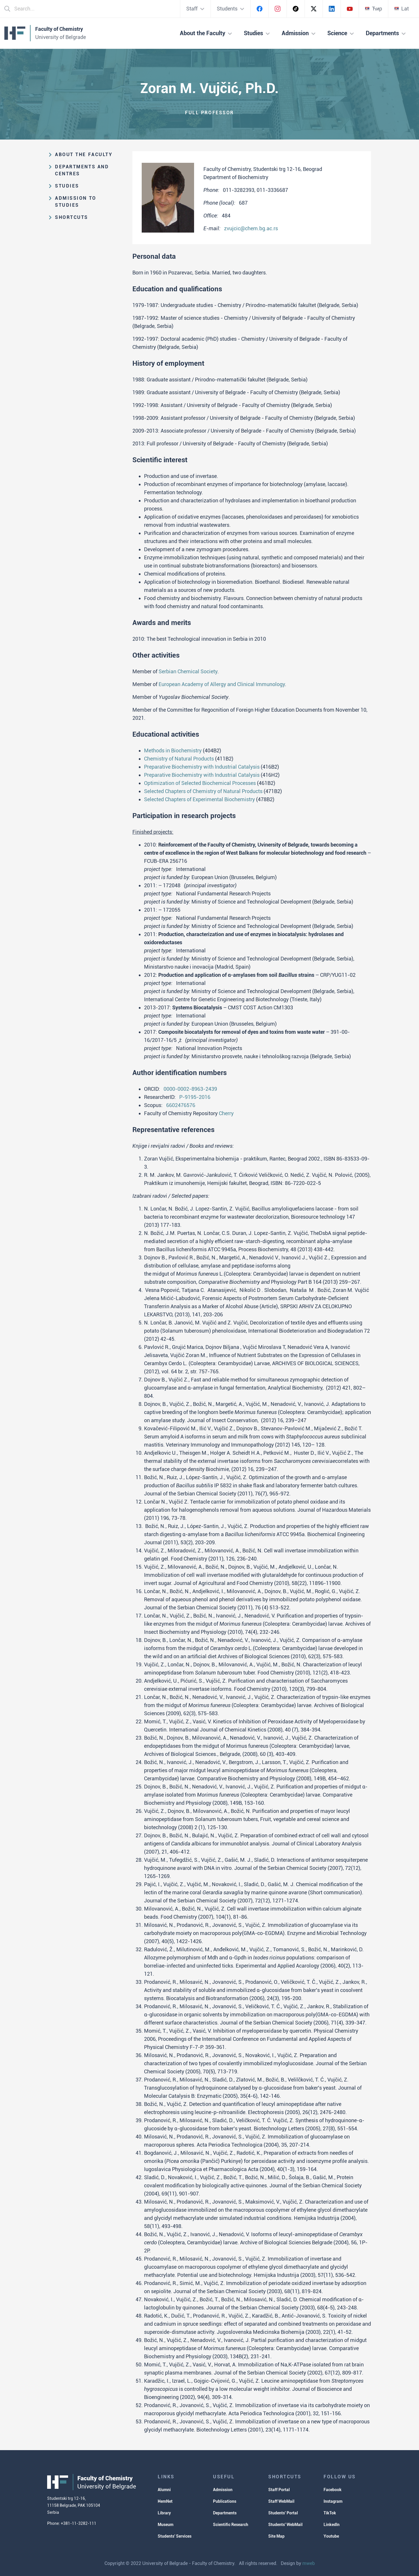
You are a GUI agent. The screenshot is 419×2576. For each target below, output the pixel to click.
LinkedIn (332, 2524)
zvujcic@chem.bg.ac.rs (251, 228)
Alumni (164, 2489)
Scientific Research (230, 2524)
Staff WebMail (281, 2501)
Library (164, 2513)
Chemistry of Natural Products (179, 759)
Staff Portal (279, 2489)
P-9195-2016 (194, 1097)
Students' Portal (283, 2513)
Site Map (276, 2536)
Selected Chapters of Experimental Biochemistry (199, 799)
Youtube (331, 2536)
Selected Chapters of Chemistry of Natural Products (203, 791)
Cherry (226, 1113)
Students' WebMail (285, 2524)
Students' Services (174, 2536)
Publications (224, 2501)
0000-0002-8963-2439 (190, 1089)
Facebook (333, 2489)
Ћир (373, 9)
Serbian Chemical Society (188, 671)
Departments (225, 2513)
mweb (308, 2563)
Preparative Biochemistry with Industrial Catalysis (202, 767)
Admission (222, 2489)
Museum (165, 2524)
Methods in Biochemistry (173, 750)
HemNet (165, 2501)
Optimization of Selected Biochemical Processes (200, 783)
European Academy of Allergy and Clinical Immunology (222, 684)
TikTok (330, 2513)
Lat (401, 9)
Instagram (333, 2501)
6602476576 (180, 1105)
